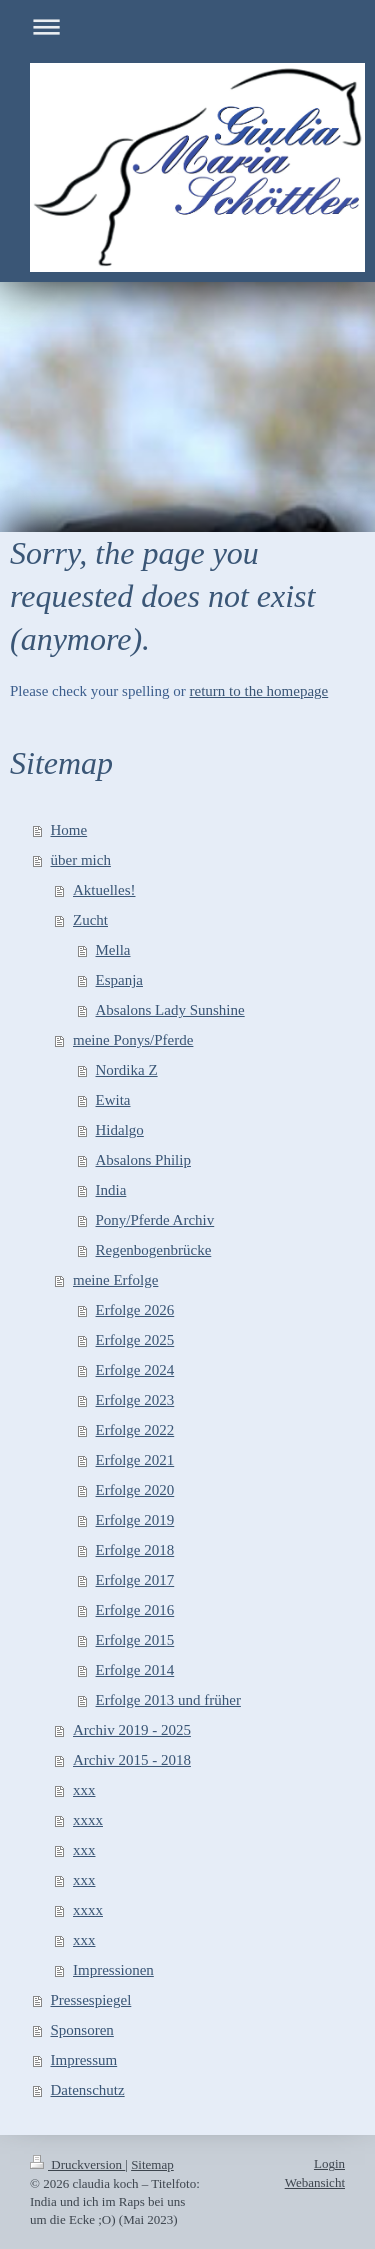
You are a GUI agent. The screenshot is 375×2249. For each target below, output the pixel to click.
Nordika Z (127, 1070)
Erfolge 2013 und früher (168, 1700)
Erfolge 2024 (135, 1370)
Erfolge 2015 (135, 1640)
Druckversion (77, 2164)
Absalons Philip (143, 1160)
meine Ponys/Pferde (133, 1040)
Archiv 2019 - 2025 (132, 1730)
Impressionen (113, 1970)
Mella (113, 950)
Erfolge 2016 (135, 1610)
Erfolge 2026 (135, 1310)
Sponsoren (82, 2030)
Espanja (119, 980)
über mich (81, 860)
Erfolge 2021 (135, 1460)
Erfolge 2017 (135, 1580)
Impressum (84, 2060)
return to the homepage (259, 691)
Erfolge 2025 (135, 1340)
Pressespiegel (91, 2000)
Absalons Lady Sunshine (170, 1010)
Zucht (90, 920)
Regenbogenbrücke (154, 1250)
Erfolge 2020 (135, 1490)
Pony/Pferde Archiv (155, 1220)
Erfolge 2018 (135, 1550)
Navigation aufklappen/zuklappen (187, 26)
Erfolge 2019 (135, 1520)
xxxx (88, 1820)
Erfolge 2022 (135, 1430)
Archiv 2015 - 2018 (132, 1760)
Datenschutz (88, 2090)
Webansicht (315, 2182)
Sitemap (152, 2164)
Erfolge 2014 (135, 1670)
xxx (84, 1790)
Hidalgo (120, 1130)
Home (69, 830)
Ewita (113, 1100)
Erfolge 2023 (135, 1400)
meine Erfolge (115, 1280)
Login (329, 2163)
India (111, 1190)
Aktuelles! (104, 890)
